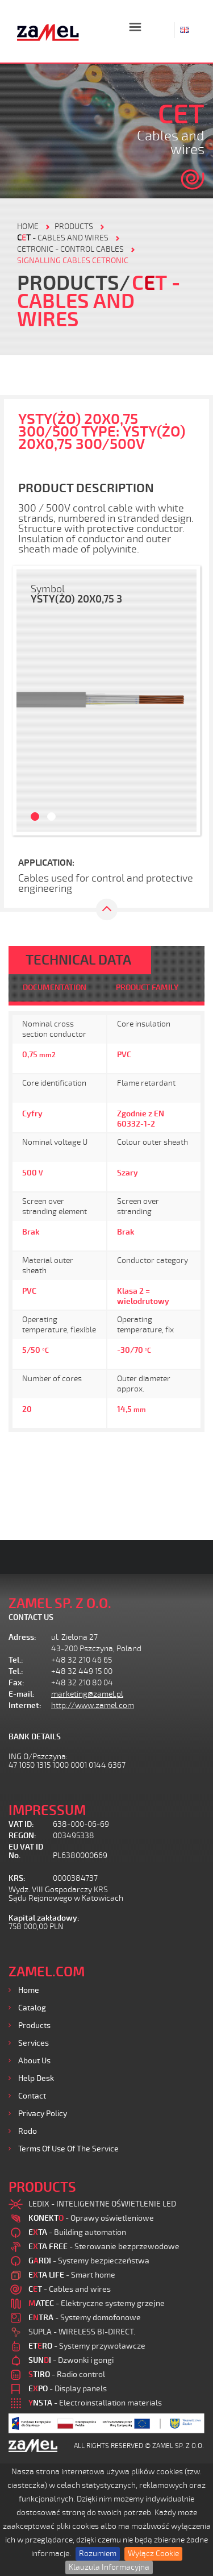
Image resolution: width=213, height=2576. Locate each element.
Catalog (32, 2008)
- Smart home (71, 2275)
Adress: (22, 1637)
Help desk (36, 2078)
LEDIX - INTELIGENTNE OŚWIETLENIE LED (102, 2204)
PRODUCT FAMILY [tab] (147, 987)
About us (34, 2061)
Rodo (27, 2131)
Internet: (25, 1705)
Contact (32, 2096)
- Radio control (66, 2374)
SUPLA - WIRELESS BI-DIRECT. (81, 2332)
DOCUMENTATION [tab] (54, 987)
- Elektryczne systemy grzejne (96, 2303)
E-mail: (22, 1694)
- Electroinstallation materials (95, 2403)
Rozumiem (97, 2553)
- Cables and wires (62, 238)
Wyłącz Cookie (153, 2553)
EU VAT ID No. (26, 1851)
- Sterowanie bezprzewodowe (103, 2246)
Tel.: (16, 1660)
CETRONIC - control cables (70, 249)
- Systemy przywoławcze (86, 2346)
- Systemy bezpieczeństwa (88, 2261)
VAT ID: (21, 1824)
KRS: (17, 1878)
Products (34, 2025)
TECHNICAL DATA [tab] (78, 960)
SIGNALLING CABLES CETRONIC (72, 260)
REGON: (22, 1835)
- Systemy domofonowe (84, 2317)
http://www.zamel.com (92, 1705)
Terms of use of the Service (68, 2149)
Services (33, 2043)
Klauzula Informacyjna (109, 2567)
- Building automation (77, 2232)
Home (28, 1990)
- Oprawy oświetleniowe (91, 2218)
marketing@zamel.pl (87, 1694)
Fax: (16, 1682)
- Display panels (67, 2389)
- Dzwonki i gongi (71, 2360)
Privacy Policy (42, 2113)
